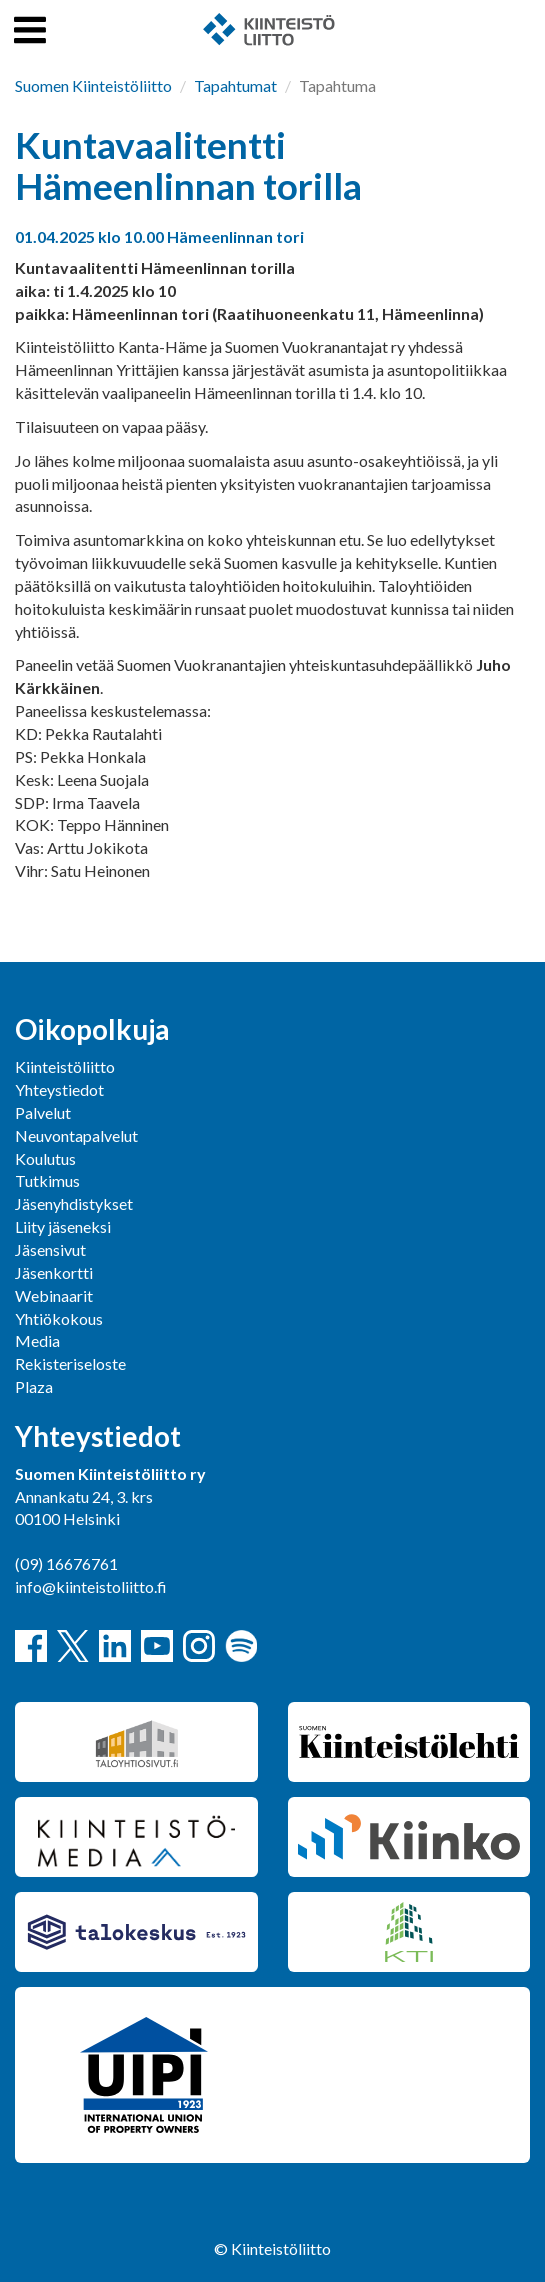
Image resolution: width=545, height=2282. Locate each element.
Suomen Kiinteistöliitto (93, 85)
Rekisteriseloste (70, 1363)
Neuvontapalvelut (76, 1135)
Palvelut (43, 1112)
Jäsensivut (50, 1249)
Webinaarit (54, 1295)
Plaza (34, 1386)
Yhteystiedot (59, 1089)
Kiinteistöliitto (65, 1066)
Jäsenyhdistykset (74, 1203)
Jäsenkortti (54, 1272)
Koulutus (45, 1158)
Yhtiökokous (59, 1318)
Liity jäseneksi (63, 1226)
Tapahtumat (235, 85)
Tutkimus (47, 1180)
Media (37, 1340)
